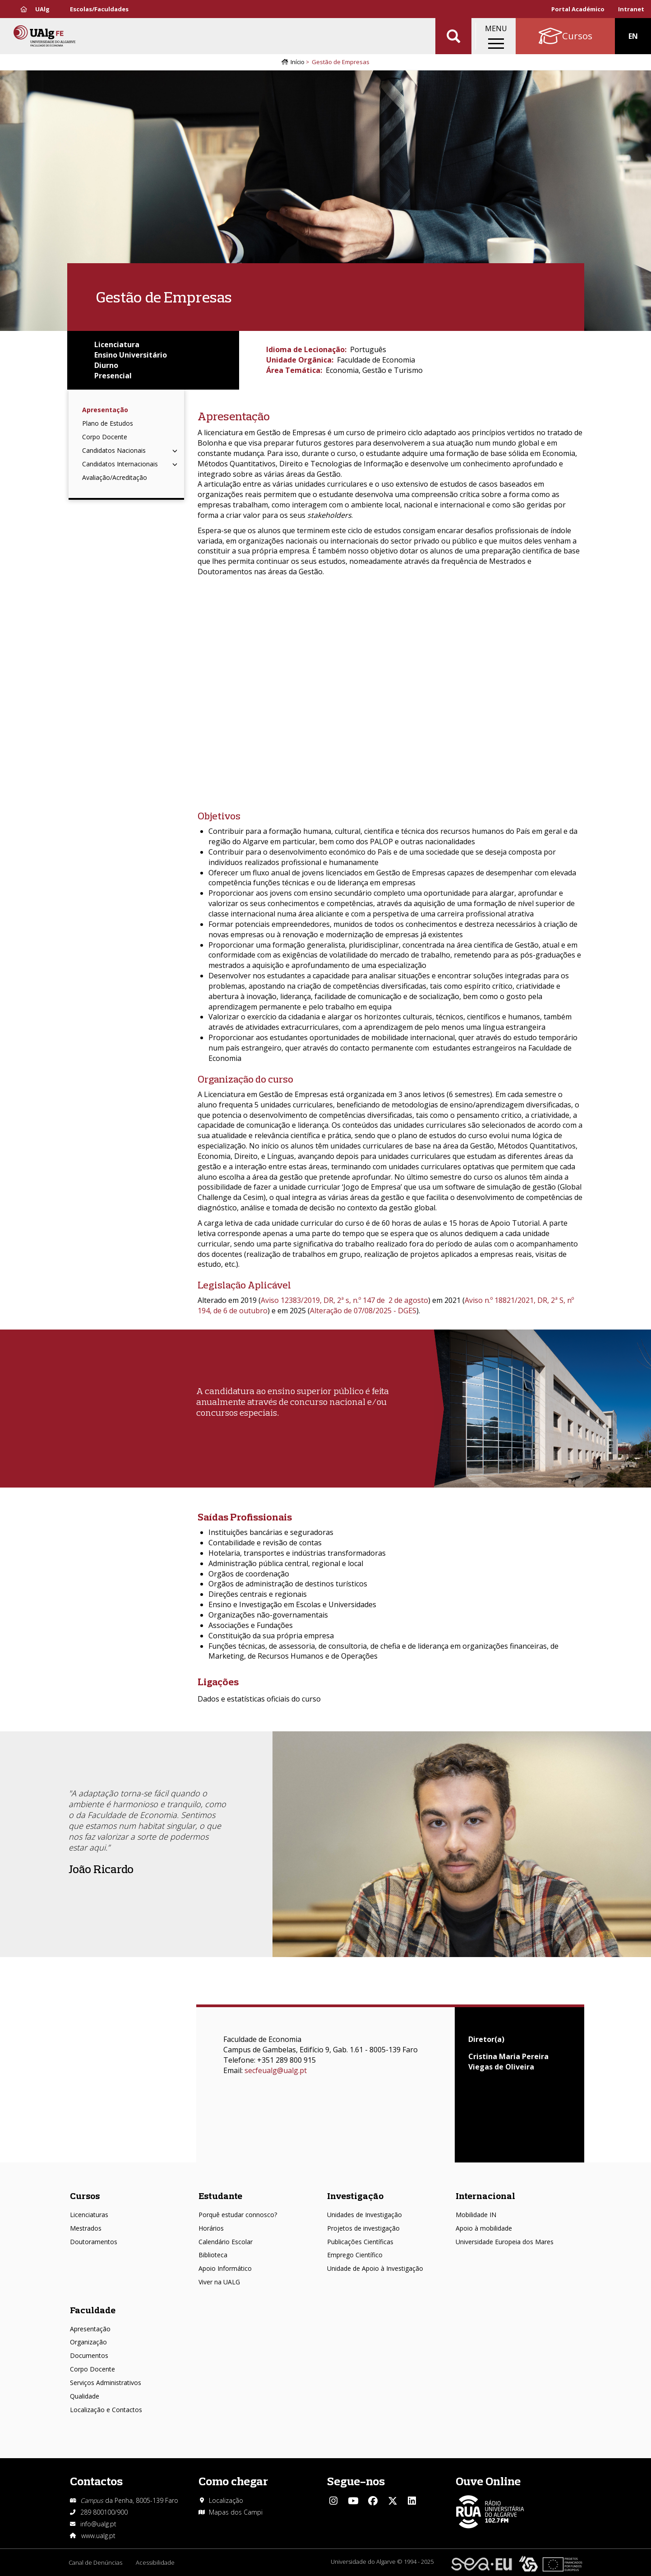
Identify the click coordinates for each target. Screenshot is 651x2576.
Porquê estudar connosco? (238, 2214)
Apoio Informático (225, 2268)
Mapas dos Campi (236, 2512)
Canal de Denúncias (95, 2562)
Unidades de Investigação (364, 2214)
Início (298, 62)
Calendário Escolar (226, 2241)
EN (633, 36)
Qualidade (84, 2396)
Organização (88, 2342)
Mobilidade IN (476, 2214)
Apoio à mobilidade (484, 2228)
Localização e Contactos (106, 2409)
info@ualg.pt (98, 2524)
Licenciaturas (89, 2214)
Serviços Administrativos (105, 2382)
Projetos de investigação (363, 2228)
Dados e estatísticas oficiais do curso (259, 1699)
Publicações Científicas (360, 2241)
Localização (226, 2500)
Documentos (89, 2355)
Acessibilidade (155, 2562)
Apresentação (105, 409)
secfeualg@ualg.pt (276, 2070)
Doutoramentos (93, 2241)
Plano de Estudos (107, 423)
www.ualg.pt (98, 2535)
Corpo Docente (104, 436)
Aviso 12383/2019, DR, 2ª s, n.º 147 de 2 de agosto (344, 1300)
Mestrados (86, 2228)
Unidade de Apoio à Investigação (375, 2268)
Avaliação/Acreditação (114, 477)
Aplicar (453, 36)
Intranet (631, 9)
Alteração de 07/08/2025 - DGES (363, 1311)
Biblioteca (213, 2255)
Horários (211, 2228)
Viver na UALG (219, 2282)
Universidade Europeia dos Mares (505, 2241)
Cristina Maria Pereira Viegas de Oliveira (508, 2061)
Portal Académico (578, 9)
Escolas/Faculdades (99, 9)
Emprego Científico (355, 2255)
